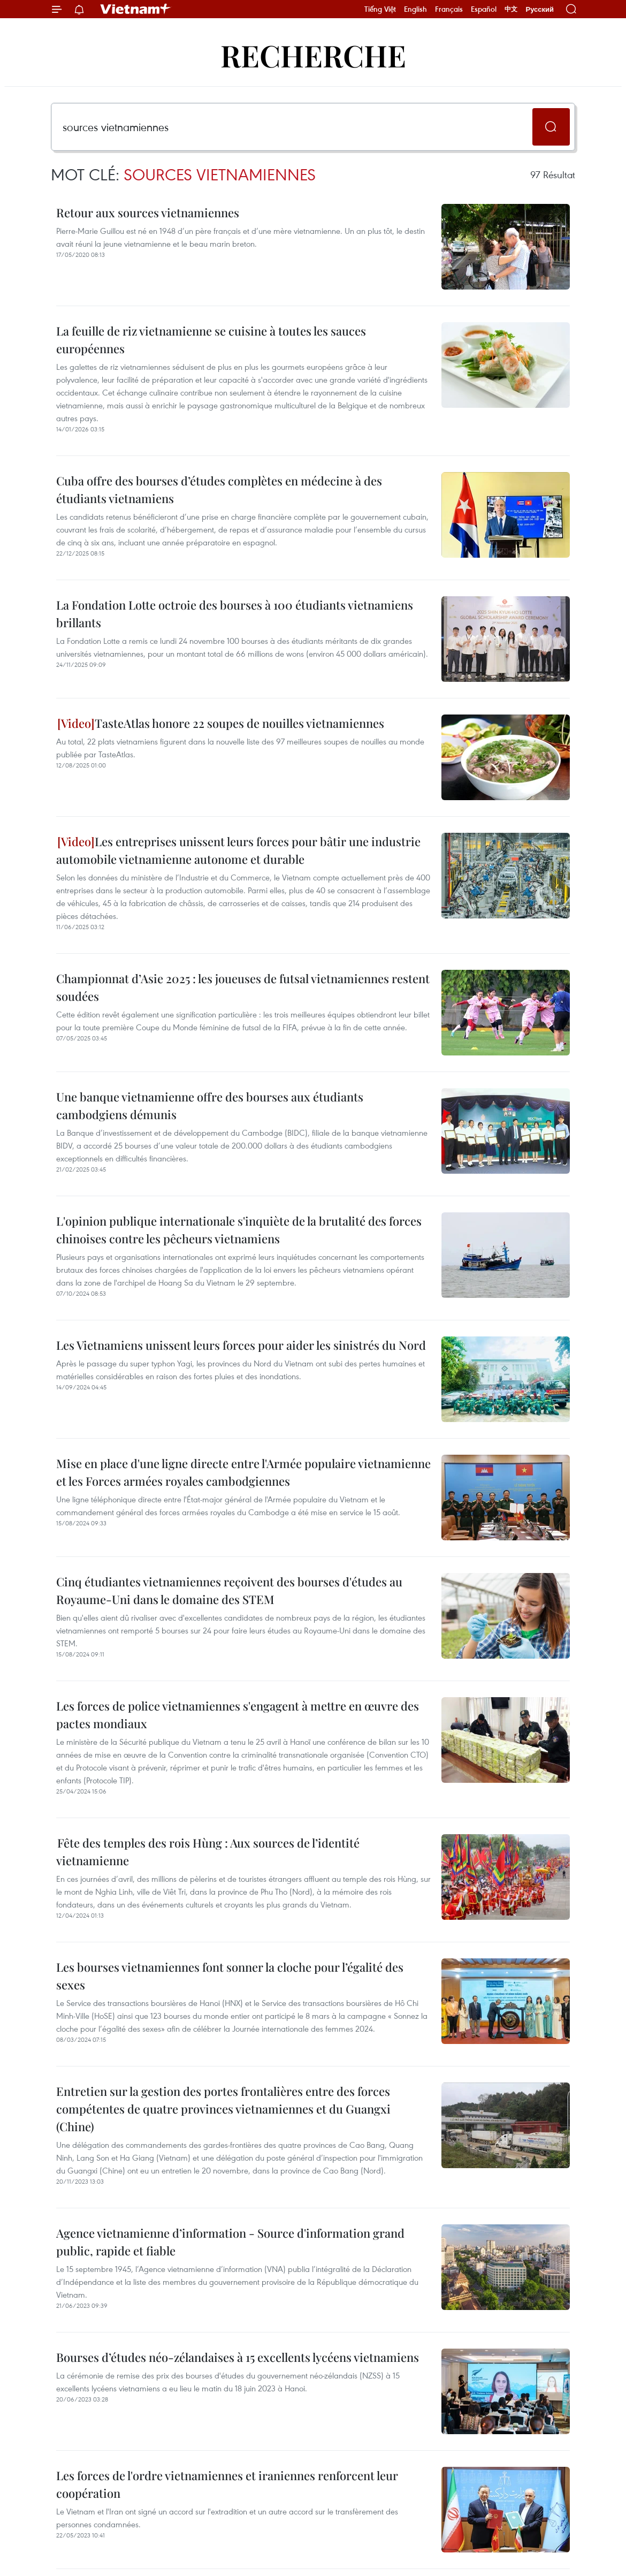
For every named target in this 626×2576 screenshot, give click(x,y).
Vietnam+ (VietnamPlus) (136, 9)
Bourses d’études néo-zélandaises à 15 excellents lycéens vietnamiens (237, 2357)
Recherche (313, 55)
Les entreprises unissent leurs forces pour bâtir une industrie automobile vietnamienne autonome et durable (238, 850)
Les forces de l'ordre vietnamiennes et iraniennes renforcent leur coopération (227, 2484)
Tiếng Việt (380, 9)
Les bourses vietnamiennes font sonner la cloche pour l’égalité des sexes (229, 1976)
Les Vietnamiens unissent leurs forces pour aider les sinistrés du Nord (241, 1345)
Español (484, 9)
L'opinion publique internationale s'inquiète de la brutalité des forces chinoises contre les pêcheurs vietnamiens (239, 1230)
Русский (539, 9)
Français (449, 9)
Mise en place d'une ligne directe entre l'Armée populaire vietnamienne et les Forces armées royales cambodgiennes (243, 1472)
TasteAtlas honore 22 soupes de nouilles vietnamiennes (220, 723)
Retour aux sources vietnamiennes (147, 212)
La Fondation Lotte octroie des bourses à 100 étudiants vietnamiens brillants (234, 613)
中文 (511, 9)
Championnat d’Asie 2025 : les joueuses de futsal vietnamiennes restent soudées (243, 987)
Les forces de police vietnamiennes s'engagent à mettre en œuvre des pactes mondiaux (237, 1714)
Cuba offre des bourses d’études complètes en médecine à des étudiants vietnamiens (219, 489)
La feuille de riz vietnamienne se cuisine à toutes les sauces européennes (211, 339)
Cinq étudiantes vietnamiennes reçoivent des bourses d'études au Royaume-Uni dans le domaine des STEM (229, 1590)
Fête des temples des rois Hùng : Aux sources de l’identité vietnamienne (208, 1851)
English (415, 9)
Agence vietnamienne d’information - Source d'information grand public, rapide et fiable (230, 2242)
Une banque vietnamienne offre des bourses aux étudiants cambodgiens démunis (209, 1105)
